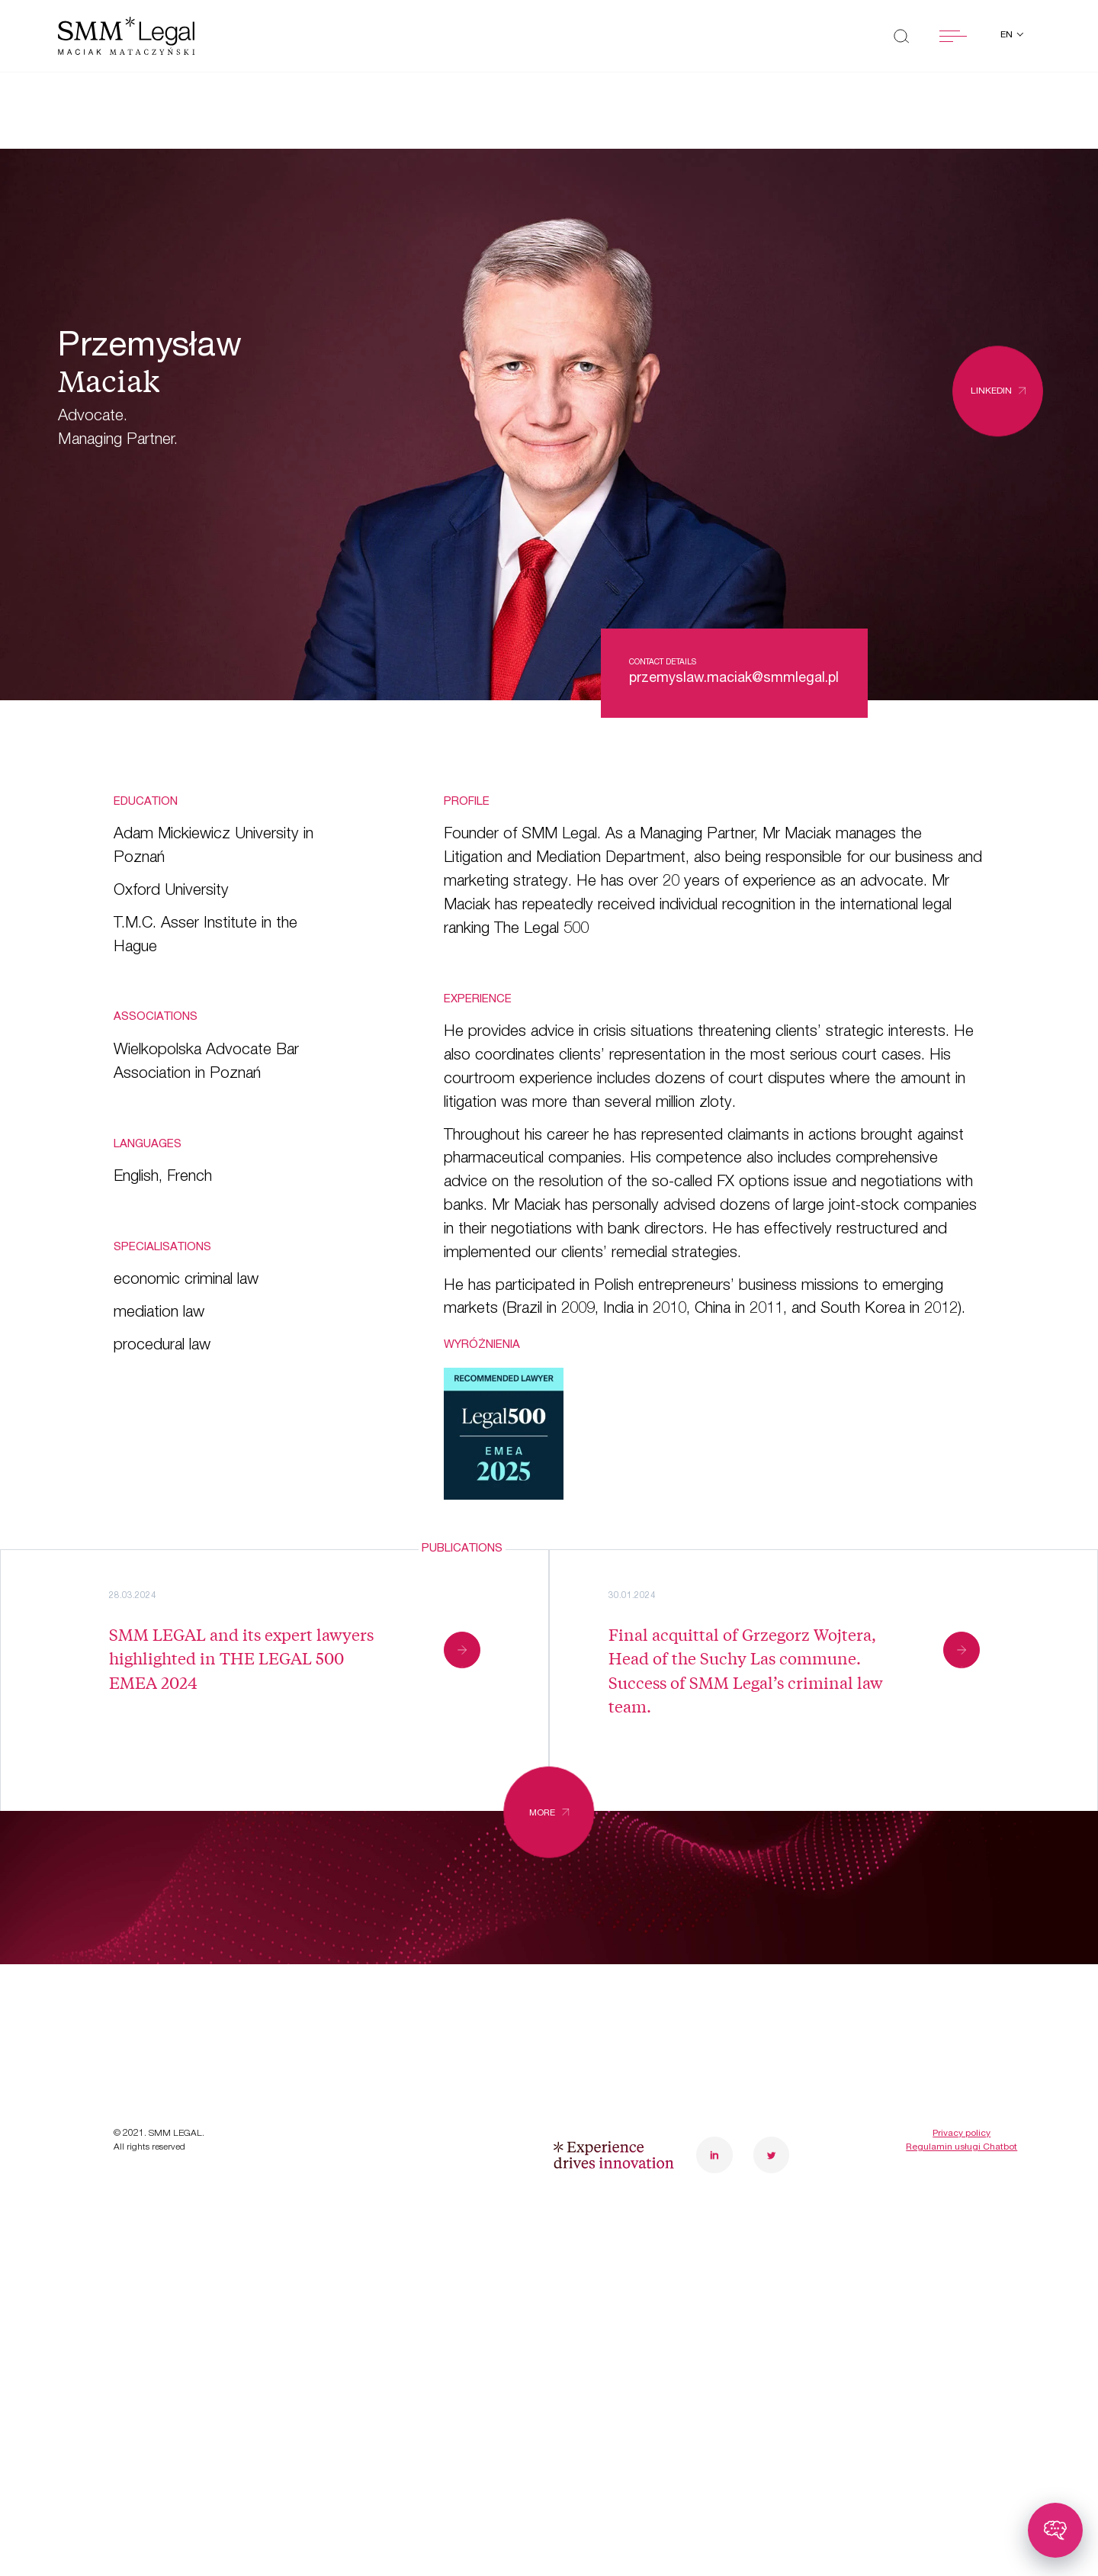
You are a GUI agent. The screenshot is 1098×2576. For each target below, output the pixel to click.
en (1007, 35)
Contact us (398, 2041)
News (137, 2041)
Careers (385, 1994)
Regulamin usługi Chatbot (961, 2243)
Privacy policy (961, 2229)
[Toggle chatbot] (1055, 2530)
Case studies (168, 1994)
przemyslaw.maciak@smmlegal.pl (734, 679)
